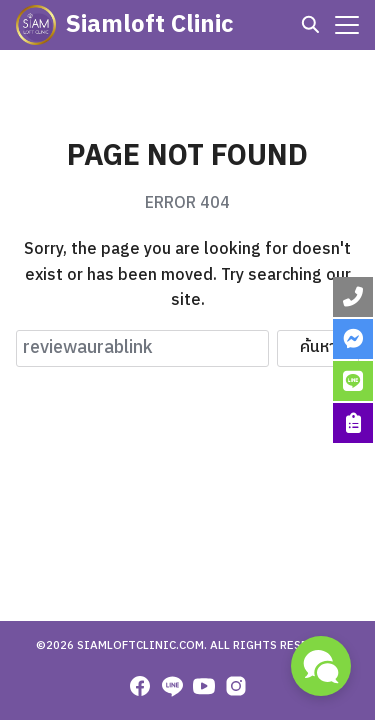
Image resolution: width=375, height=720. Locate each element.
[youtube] (204, 686)
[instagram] (236, 686)
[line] (172, 686)
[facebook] (140, 686)
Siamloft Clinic (150, 25)
